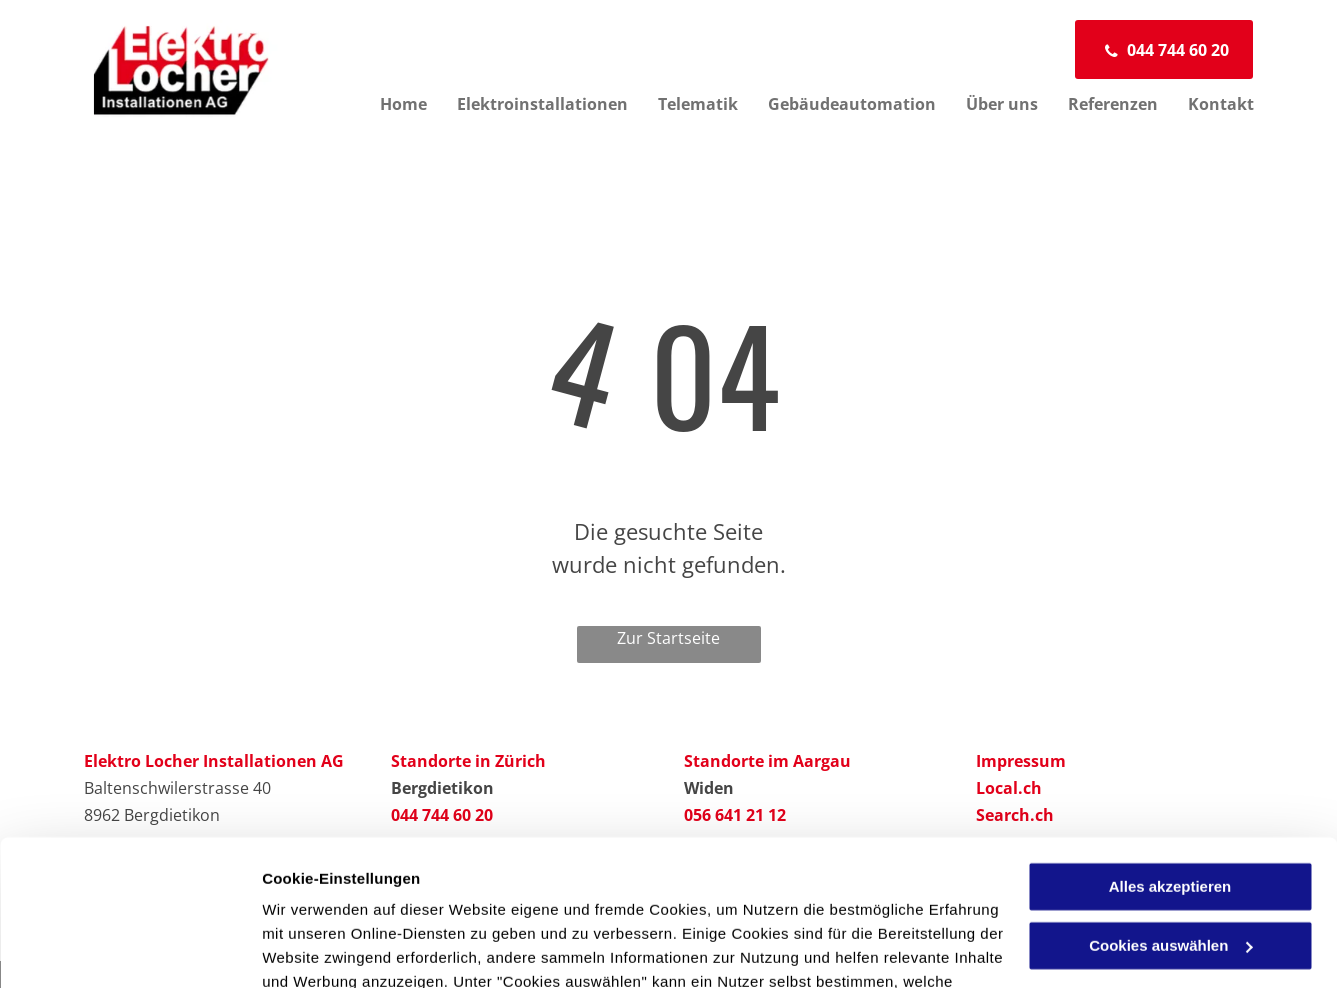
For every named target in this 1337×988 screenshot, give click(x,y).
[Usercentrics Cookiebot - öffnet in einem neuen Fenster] (129, 949)
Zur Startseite (668, 638)
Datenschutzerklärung (753, 893)
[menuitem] (388, 104)
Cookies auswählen (332, 948)
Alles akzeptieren (1170, 750)
